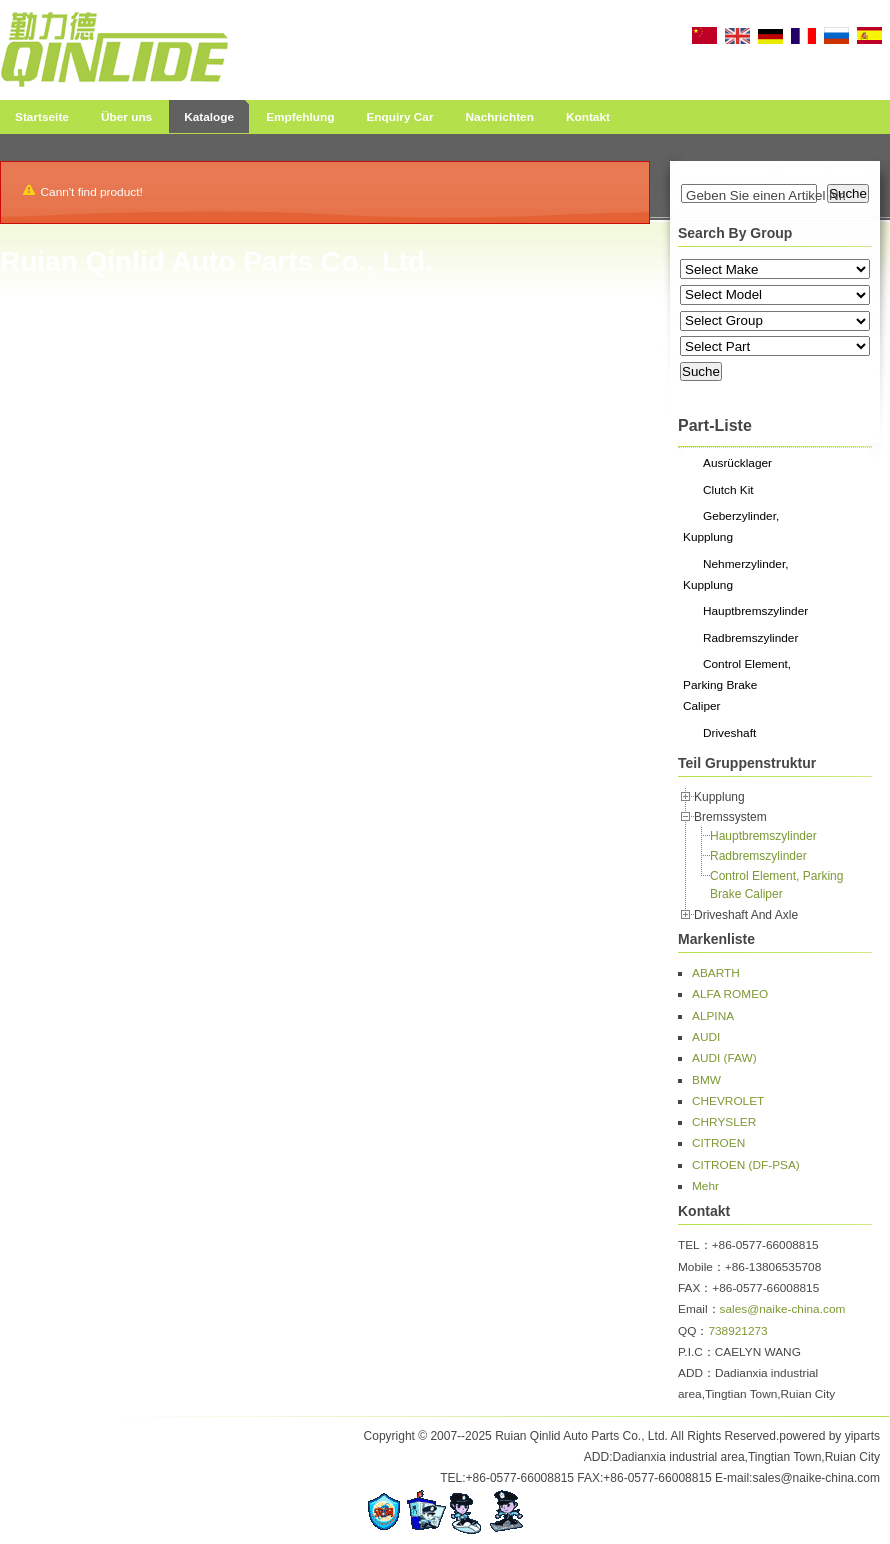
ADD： (696, 1373)
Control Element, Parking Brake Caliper (737, 685)
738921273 (737, 1331)
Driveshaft (729, 733)
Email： (699, 1309)
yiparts (862, 1436)
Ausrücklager (737, 463)
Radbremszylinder (750, 638)
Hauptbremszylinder (755, 611)
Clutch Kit (728, 490)
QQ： (693, 1331)
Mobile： (701, 1267)
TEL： (695, 1245)
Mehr (705, 1186)
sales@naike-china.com (783, 1309)
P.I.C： (696, 1352)
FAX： (695, 1288)
